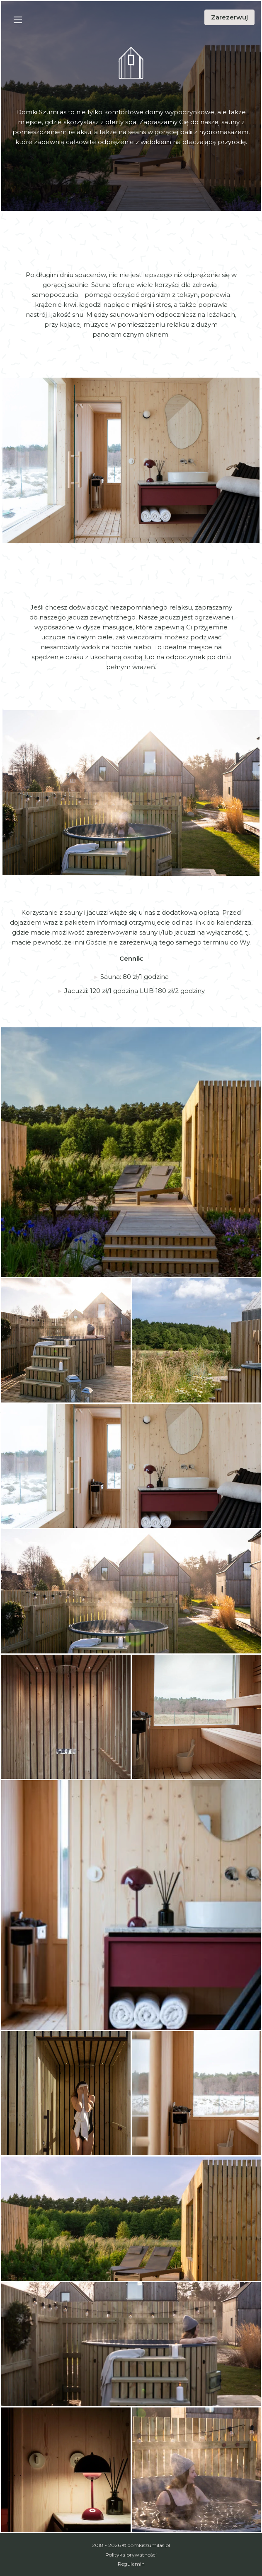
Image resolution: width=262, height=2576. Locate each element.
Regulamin (131, 2564)
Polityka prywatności (131, 2555)
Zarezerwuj (229, 17)
